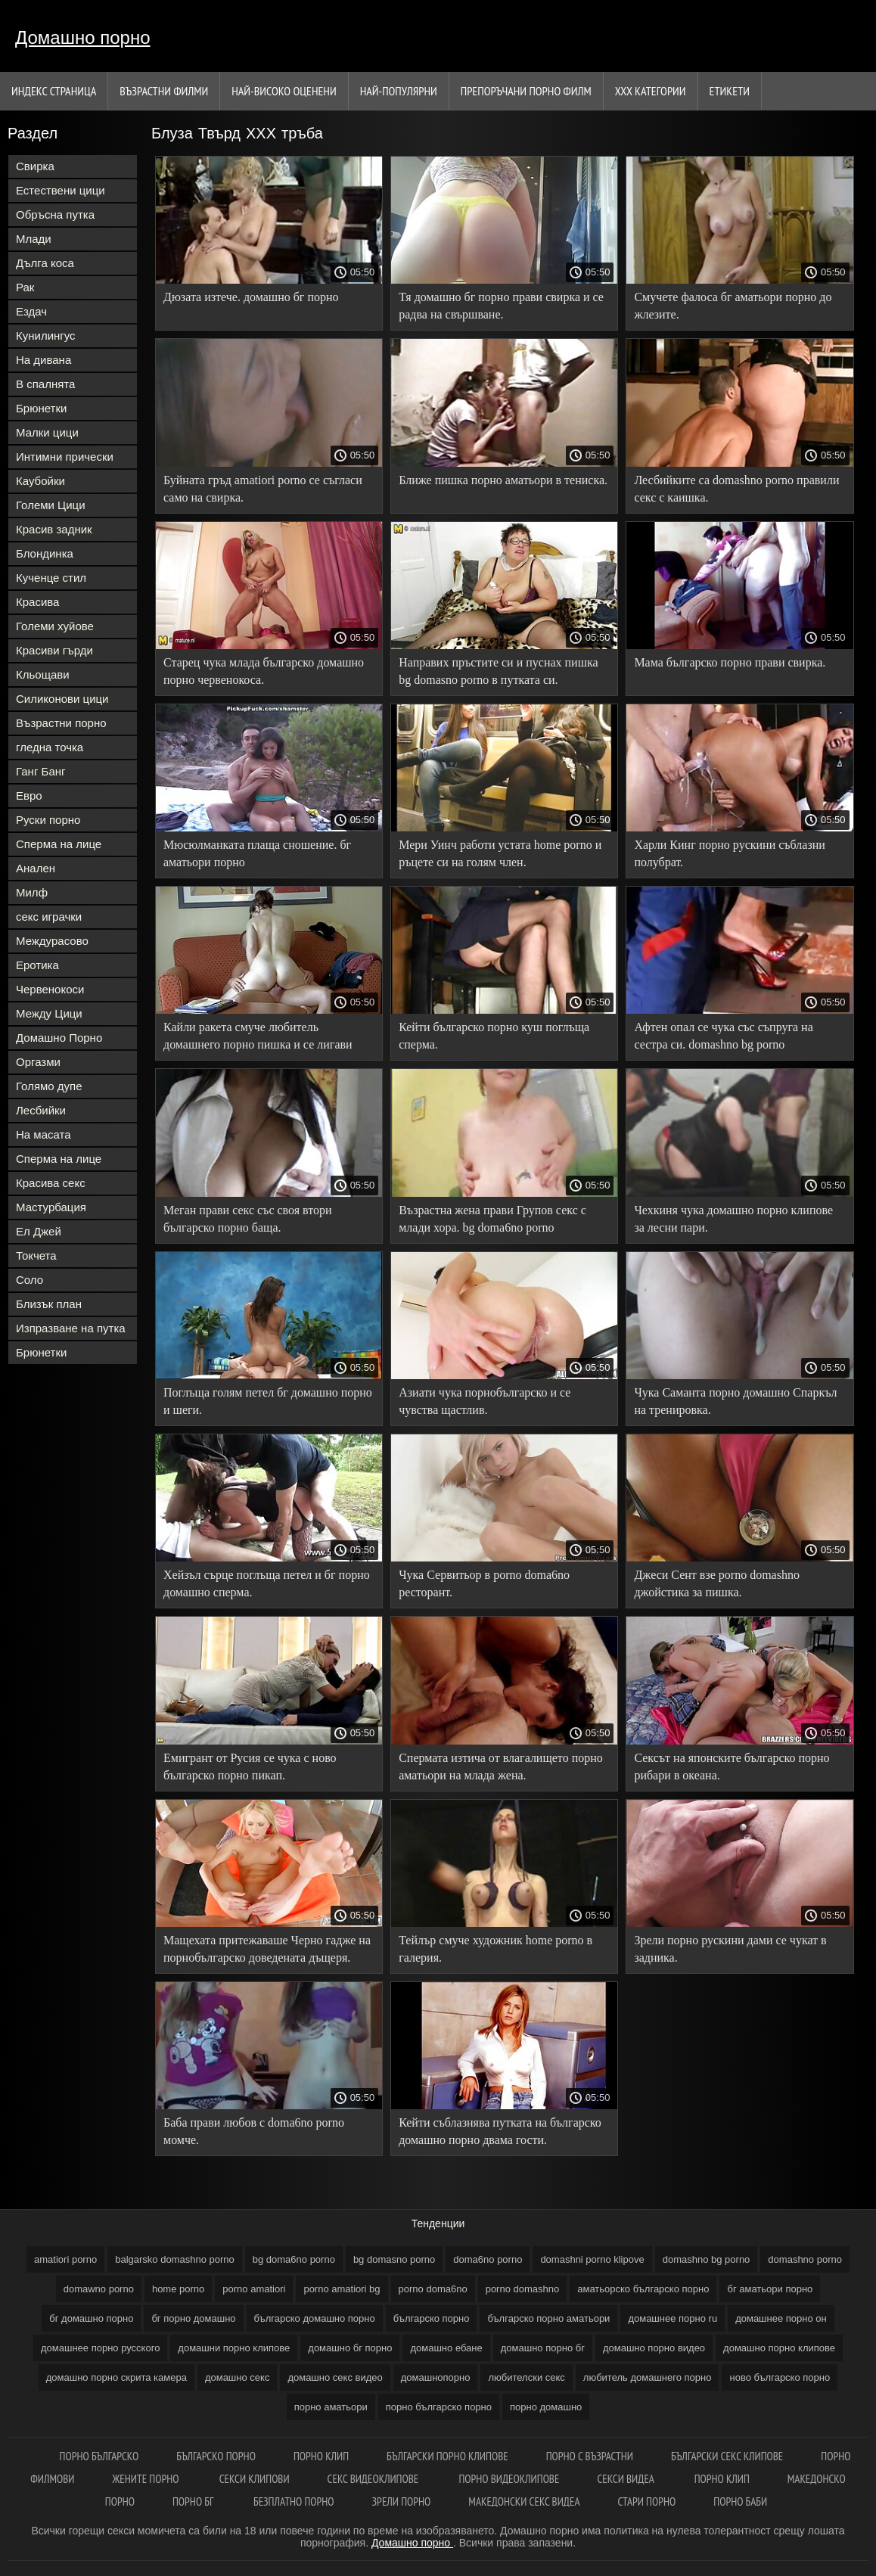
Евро (29, 795)
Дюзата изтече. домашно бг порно (251, 297)
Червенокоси (50, 989)
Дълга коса (45, 262)
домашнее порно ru (672, 2318)
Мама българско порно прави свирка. (729, 662)
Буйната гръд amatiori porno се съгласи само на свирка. (262, 489)
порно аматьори (331, 2407)
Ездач (31, 311)
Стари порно (647, 2501)
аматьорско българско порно (643, 2289)
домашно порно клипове (779, 2348)
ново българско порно (779, 2377)
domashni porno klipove (592, 2259)
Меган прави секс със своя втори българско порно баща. (247, 1219)
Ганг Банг (41, 771)
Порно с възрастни (589, 2456)
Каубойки (40, 480)
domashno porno (805, 2259)
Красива (37, 601)
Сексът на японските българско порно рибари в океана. (731, 1766)
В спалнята (45, 384)
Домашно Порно (59, 1037)
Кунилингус (46, 335)
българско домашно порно (314, 2318)
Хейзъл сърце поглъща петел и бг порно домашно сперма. (266, 1583)
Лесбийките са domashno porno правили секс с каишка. (736, 489)
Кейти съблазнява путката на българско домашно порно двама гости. (500, 2131)
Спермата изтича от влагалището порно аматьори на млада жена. (501, 1766)
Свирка (35, 166)
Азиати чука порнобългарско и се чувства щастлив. (484, 1401)
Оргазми (38, 1061)
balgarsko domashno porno (175, 2259)
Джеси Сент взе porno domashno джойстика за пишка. (717, 1583)
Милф (32, 892)
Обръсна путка (55, 214)
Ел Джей (38, 1231)
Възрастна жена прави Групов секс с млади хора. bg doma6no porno (492, 1219)
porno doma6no (433, 2289)
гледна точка (49, 747)
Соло (29, 1279)
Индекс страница (53, 90)
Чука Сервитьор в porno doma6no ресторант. (484, 1583)
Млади (33, 238)
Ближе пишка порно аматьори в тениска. (503, 480)
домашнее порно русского (100, 2348)
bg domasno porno (394, 2259)
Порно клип (321, 2456)
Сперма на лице (58, 843)
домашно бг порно (350, 2348)
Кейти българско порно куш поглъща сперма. (494, 1036)
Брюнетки (41, 408)
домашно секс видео (334, 2377)
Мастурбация (51, 1207)
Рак (25, 287)
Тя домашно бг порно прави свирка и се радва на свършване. (501, 306)
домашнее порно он (781, 2318)
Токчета (36, 1255)
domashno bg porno (706, 2259)
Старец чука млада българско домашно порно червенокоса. (263, 671)
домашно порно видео (654, 2348)
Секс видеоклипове (374, 2479)
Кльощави (43, 674)
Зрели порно (401, 2501)
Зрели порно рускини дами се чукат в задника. (730, 1949)
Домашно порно (83, 37)
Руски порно (48, 819)
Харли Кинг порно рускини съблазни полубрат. (729, 853)
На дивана (43, 359)
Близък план (49, 1303)
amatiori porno (65, 2259)
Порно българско (99, 2456)
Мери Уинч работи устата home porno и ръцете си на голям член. (500, 853)
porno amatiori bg (341, 2289)
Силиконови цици (62, 698)
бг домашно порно (91, 2318)
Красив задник (54, 529)
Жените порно (147, 2479)
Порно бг (194, 2501)
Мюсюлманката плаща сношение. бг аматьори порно (257, 853)
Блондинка (44, 553)
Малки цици (47, 432)
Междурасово (52, 940)
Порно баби (740, 2501)
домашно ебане (446, 2348)
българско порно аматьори (548, 2318)
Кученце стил (51, 577)
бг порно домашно (193, 2318)
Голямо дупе (49, 1086)
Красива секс (50, 1182)
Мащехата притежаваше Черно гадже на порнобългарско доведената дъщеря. (267, 1949)
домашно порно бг (543, 2348)
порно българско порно (439, 2407)
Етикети (730, 90)
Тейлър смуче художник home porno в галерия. (495, 1949)
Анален (35, 868)
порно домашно (546, 2407)
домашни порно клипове (234, 2348)
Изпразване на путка (71, 1328)
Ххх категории (650, 90)
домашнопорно (436, 2377)
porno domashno (523, 2289)
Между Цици (49, 1013)
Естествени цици (60, 190)
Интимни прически (64, 456)
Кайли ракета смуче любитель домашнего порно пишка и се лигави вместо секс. (258, 1038)
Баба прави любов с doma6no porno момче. (253, 2131)
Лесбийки (41, 1110)
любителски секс (526, 2377)
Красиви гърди (54, 650)
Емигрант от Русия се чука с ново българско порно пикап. (250, 1766)
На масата (43, 1134)
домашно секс (237, 2377)
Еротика (37, 965)
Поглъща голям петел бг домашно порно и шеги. (267, 1401)
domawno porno (99, 2289)
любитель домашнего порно (647, 2377)
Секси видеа (626, 2479)
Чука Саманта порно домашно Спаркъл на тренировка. (735, 1401)
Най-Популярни (398, 90)
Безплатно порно (293, 2501)
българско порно (431, 2318)
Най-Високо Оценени (284, 90)
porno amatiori (253, 2289)
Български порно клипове (447, 2456)
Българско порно (216, 2456)
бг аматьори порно (769, 2289)
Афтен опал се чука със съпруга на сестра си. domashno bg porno (723, 1036)
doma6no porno (487, 2259)
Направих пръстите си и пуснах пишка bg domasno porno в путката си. (498, 671)
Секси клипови (254, 2479)
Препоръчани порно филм (526, 90)
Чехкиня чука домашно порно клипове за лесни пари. (733, 1219)
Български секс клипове (727, 2456)
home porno (178, 2289)
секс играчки (49, 916)
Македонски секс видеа (523, 2501)
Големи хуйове (55, 626)
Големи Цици (50, 505)
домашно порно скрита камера (116, 2377)
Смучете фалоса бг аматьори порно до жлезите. (732, 306)
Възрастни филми (164, 90)
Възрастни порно (61, 722)
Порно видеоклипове (508, 2479)
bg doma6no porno (294, 2259)
